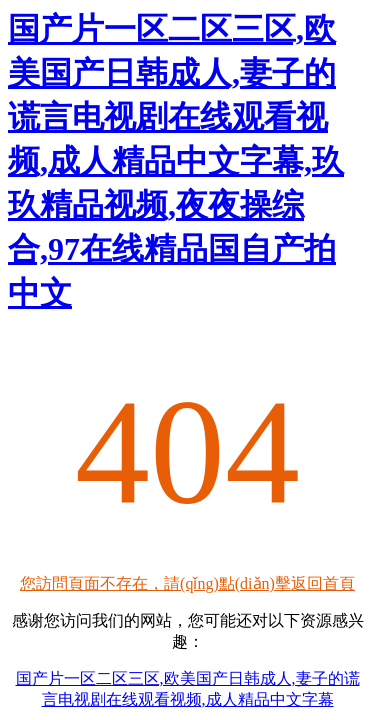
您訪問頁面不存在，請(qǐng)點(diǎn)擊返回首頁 (187, 583)
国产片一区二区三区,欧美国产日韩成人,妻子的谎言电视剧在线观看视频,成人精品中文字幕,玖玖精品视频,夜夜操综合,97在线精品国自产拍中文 (176, 161)
